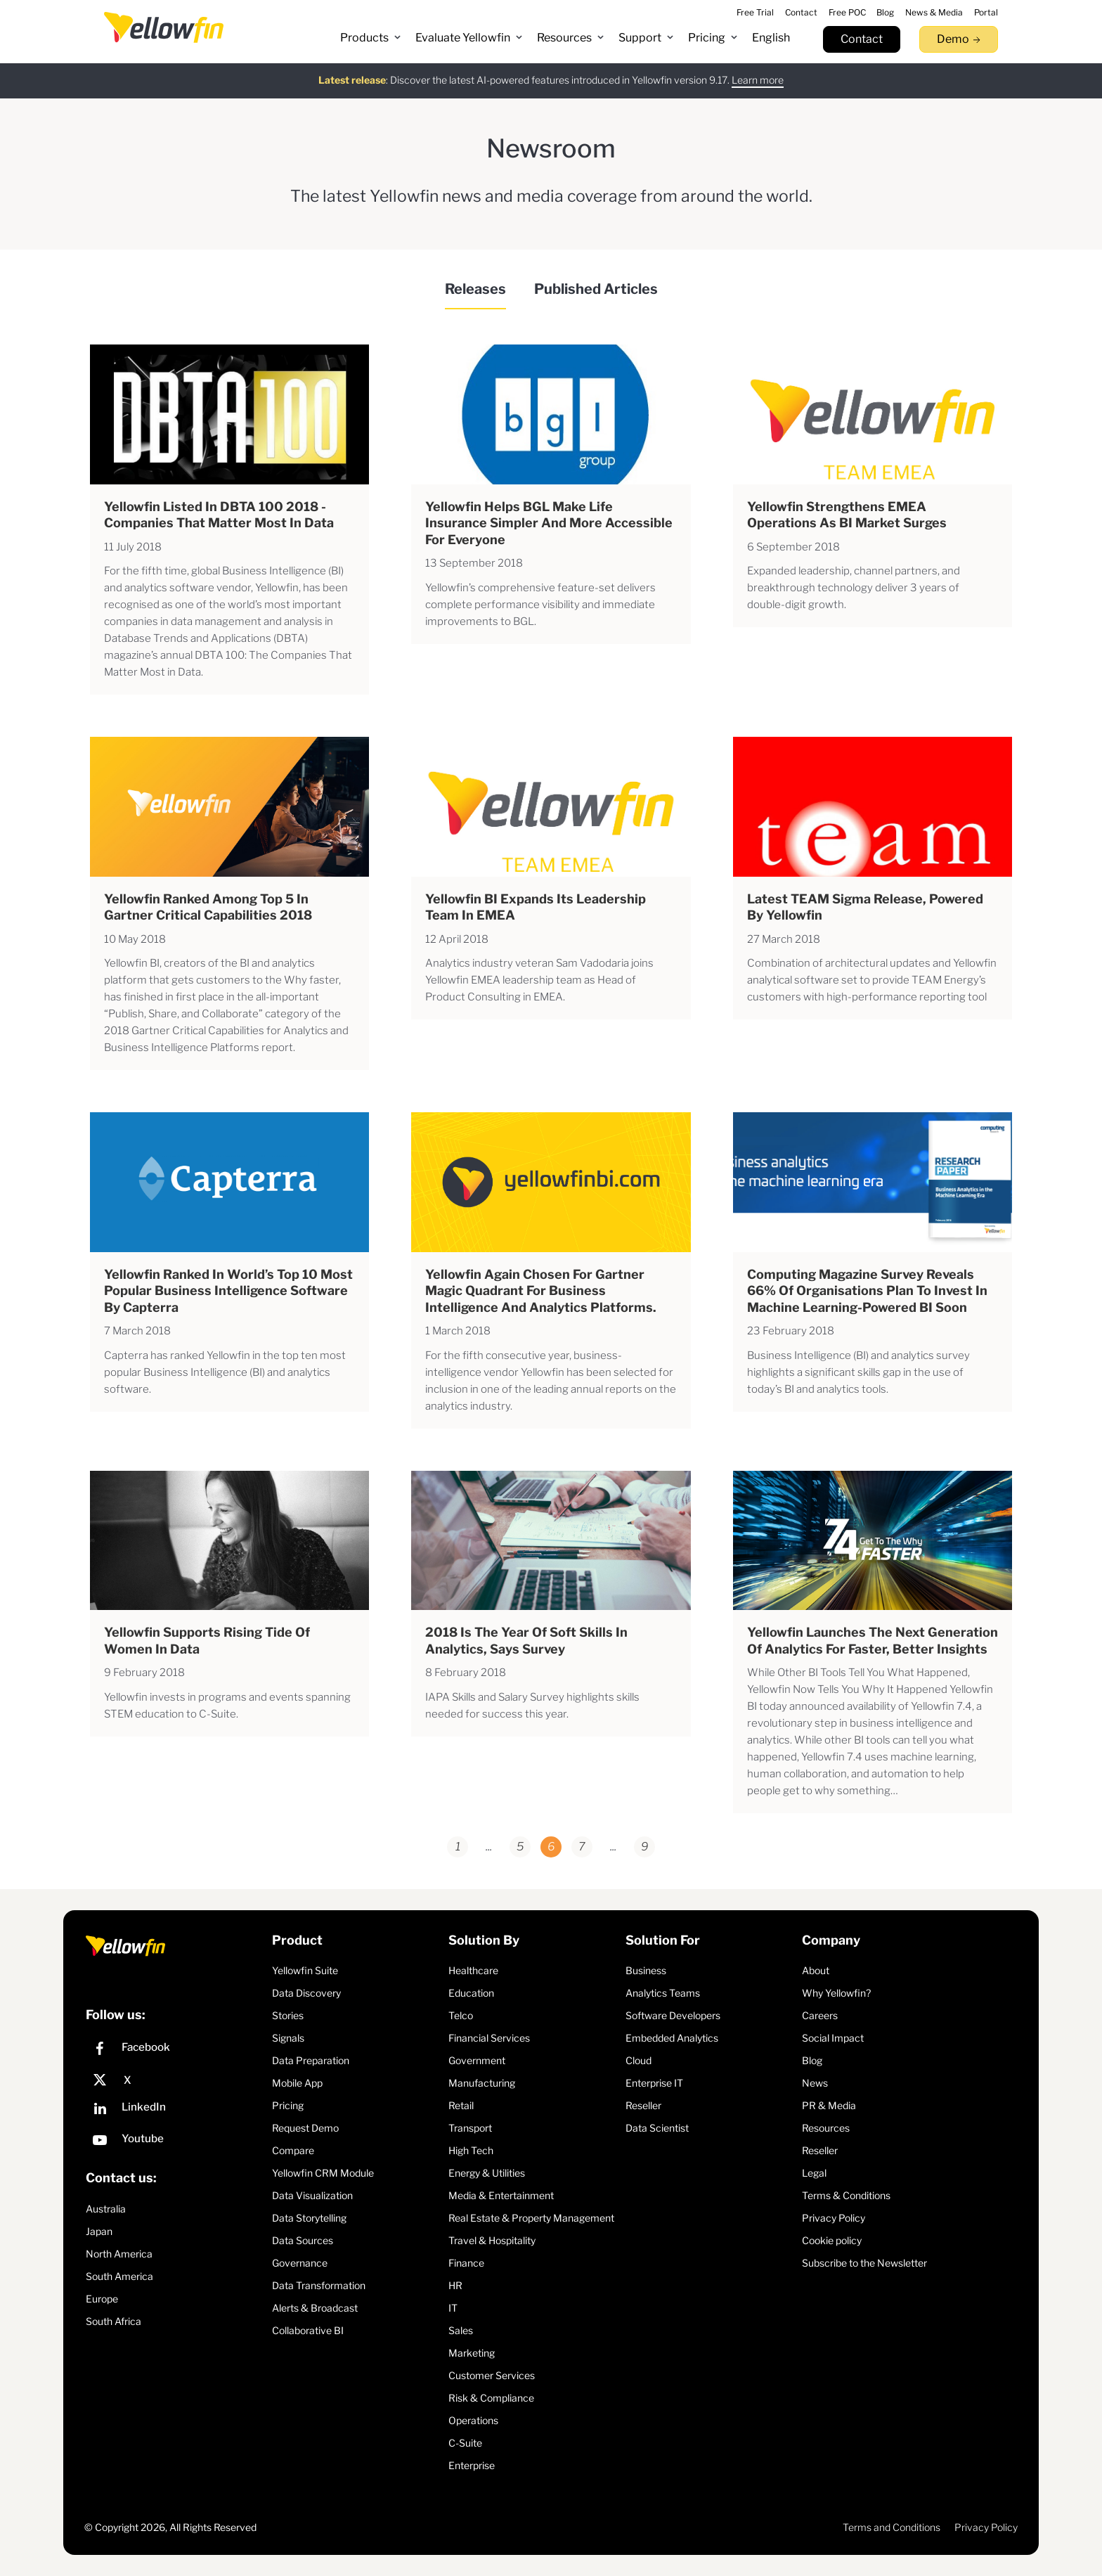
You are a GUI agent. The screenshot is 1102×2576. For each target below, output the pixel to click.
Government (476, 2060)
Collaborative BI (308, 2330)
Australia (106, 2209)
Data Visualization (312, 2195)
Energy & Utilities (486, 2173)
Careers (820, 2015)
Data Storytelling (309, 2218)
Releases (475, 289)
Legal (814, 2173)
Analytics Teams (662, 1993)
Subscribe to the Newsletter (864, 2263)
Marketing (471, 2353)
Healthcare (473, 1970)
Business (645, 1970)
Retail (461, 2105)
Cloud (638, 2060)
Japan (99, 2231)
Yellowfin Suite (305, 1970)
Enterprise (471, 2465)
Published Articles (596, 289)
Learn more (758, 79)
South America (119, 2276)
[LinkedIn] (175, 2110)
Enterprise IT (654, 2083)
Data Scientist (657, 2128)
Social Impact (833, 2038)
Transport (470, 2128)
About (815, 1970)
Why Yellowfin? (836, 1993)
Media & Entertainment (501, 2195)
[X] (175, 2080)
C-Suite (465, 2443)
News (815, 2083)
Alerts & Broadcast (315, 2308)
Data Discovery (306, 1993)
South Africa (113, 2321)
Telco (460, 2015)
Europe (102, 2299)
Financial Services (489, 2038)
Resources (826, 2128)
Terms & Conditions (846, 2195)
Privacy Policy (833, 2218)
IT (453, 2308)
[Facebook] (175, 2050)
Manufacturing (481, 2083)
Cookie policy (832, 2240)
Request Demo (305, 2128)
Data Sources (302, 2240)
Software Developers (672, 2015)
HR (455, 2285)
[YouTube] (175, 2142)
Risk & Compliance (491, 2398)
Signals (288, 2038)
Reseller (643, 2105)
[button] (370, 38)
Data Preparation (310, 2060)
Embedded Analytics (671, 2038)
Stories (288, 2015)
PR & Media (829, 2105)
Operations (473, 2420)
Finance (466, 2263)
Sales (460, 2330)
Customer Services (491, 2375)
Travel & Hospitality (492, 2240)
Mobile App (297, 2083)
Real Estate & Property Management (531, 2218)
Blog (812, 2060)
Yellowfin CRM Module (323, 2173)
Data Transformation (318, 2285)
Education (471, 1993)
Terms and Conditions (891, 2527)
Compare (293, 2150)
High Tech (470, 2150)
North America (119, 2254)
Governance (300, 2263)
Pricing (288, 2105)
